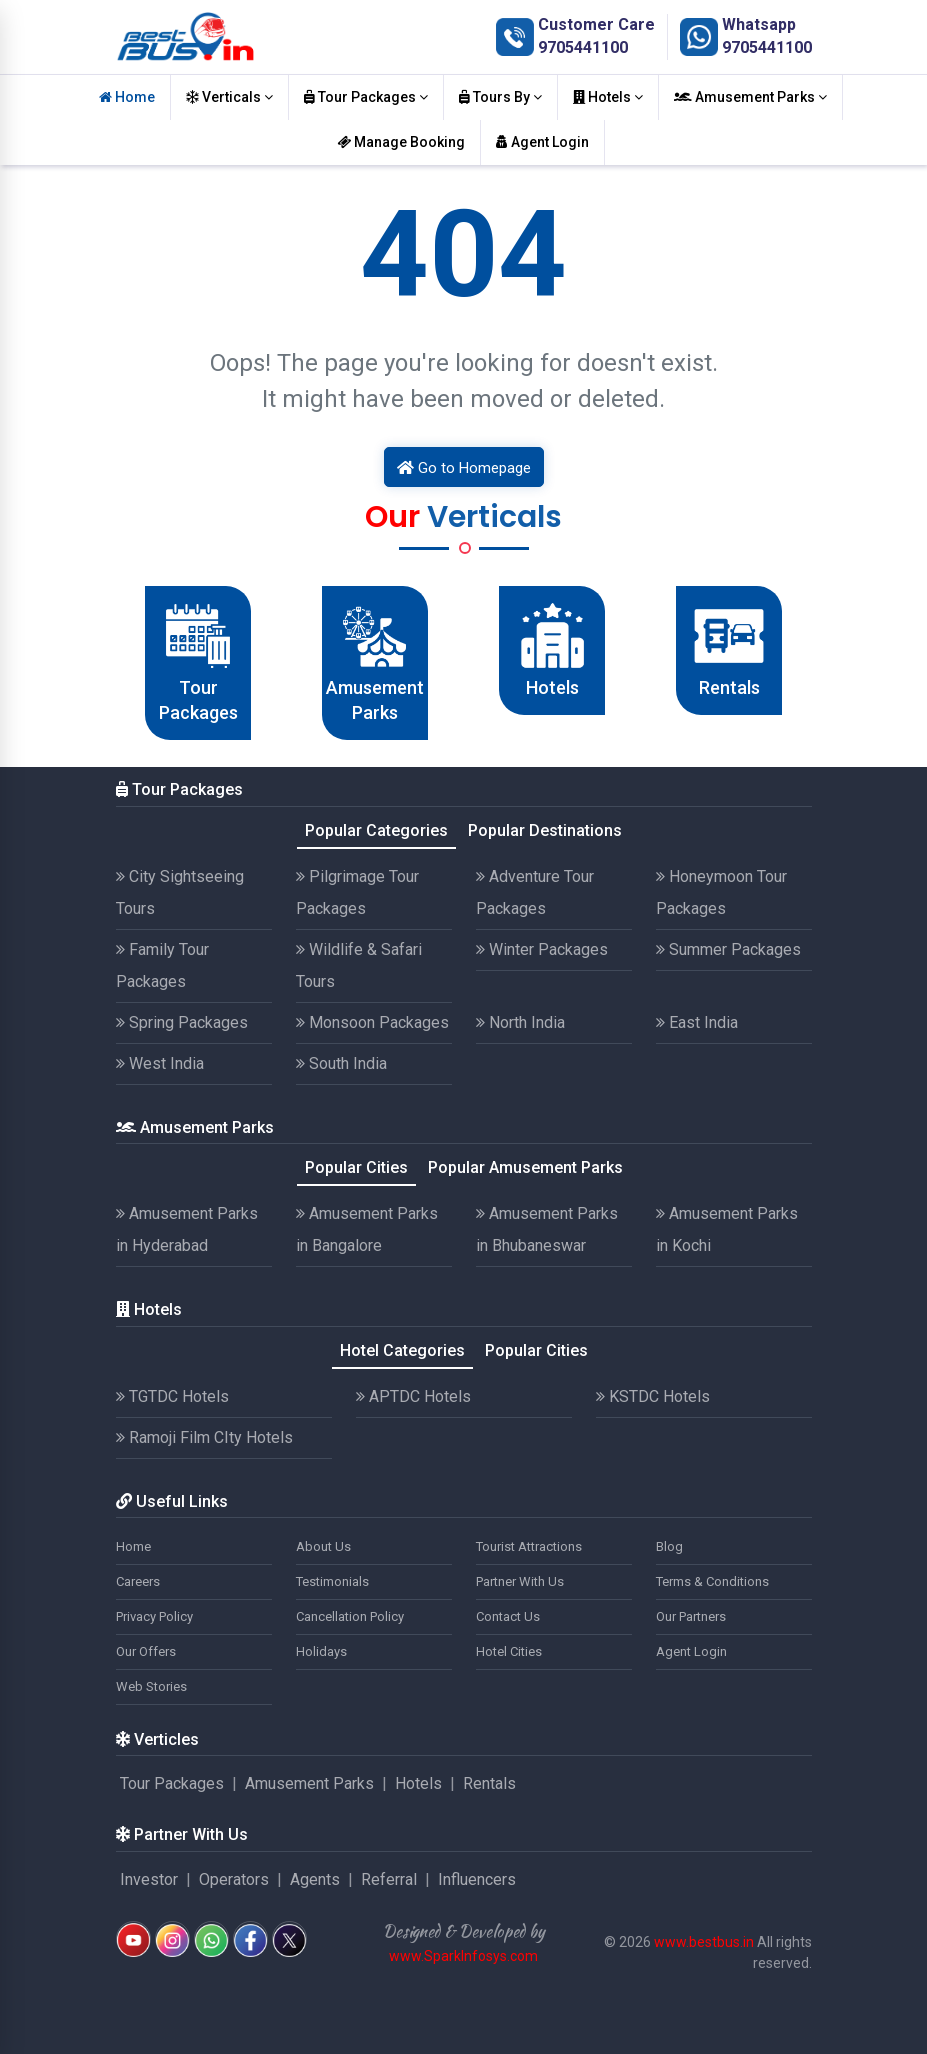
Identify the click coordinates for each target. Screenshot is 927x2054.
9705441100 (583, 47)
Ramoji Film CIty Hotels (204, 1437)
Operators (234, 1879)
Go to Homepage (464, 468)
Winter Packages (542, 949)
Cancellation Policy (350, 1616)
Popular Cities (356, 1167)
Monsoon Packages (372, 1022)
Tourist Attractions (529, 1546)
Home (127, 97)
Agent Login (542, 142)
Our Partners (691, 1616)
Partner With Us (520, 1581)
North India (520, 1022)
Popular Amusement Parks (525, 1167)
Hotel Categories (402, 1350)
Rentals (489, 1783)
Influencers (477, 1879)
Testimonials (332, 1581)
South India (341, 1063)
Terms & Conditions (712, 1581)
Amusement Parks (750, 97)
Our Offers (146, 1651)
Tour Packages (366, 97)
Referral (389, 1879)
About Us (323, 1546)
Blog (669, 1546)
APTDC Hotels (413, 1396)
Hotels (608, 97)
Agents (315, 1879)
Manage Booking (401, 142)
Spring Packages (182, 1022)
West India (160, 1063)
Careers (138, 1581)
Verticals (229, 97)
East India (697, 1022)
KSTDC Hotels (653, 1396)
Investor (149, 1879)
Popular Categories (376, 830)
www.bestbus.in (704, 1942)
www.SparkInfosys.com (463, 1956)
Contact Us (508, 1616)
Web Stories (151, 1686)
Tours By (500, 97)
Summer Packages (728, 949)
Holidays (321, 1651)
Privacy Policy (154, 1616)
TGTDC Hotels (172, 1396)
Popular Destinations (545, 830)
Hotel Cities (509, 1651)
